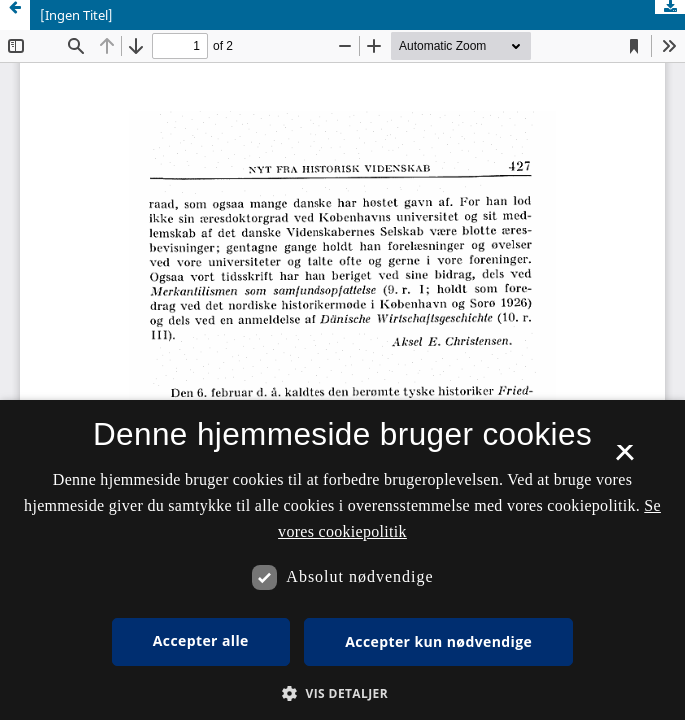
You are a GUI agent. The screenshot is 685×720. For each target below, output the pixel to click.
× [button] (624, 459)
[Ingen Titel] (76, 15)
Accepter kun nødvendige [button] (438, 641)
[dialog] (342, 560)
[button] (342, 693)
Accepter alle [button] (201, 640)
